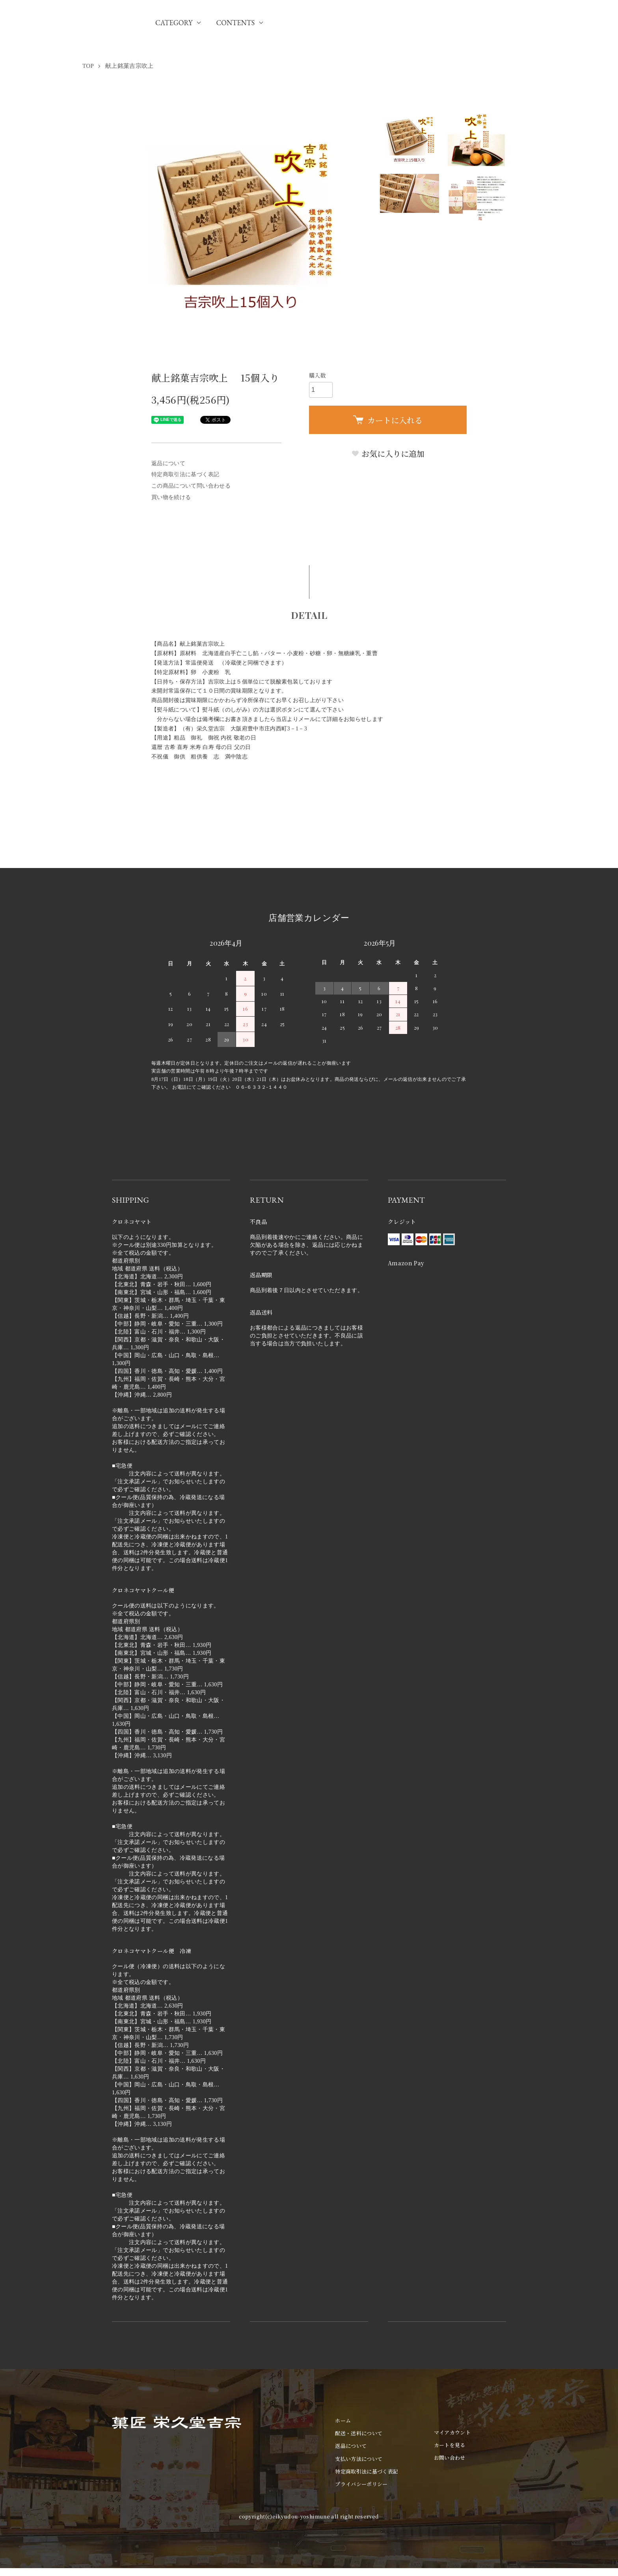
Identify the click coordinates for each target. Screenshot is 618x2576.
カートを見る (449, 2445)
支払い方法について (358, 2458)
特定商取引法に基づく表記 (185, 474)
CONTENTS (235, 22)
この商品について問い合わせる (191, 486)
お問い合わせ (449, 2457)
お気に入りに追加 (387, 453)
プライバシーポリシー (361, 2484)
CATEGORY (173, 22)
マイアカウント (452, 2432)
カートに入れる (388, 420)
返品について (168, 463)
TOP (88, 66)
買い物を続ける (171, 497)
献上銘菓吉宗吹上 (129, 66)
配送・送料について (358, 2433)
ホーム (343, 2420)
